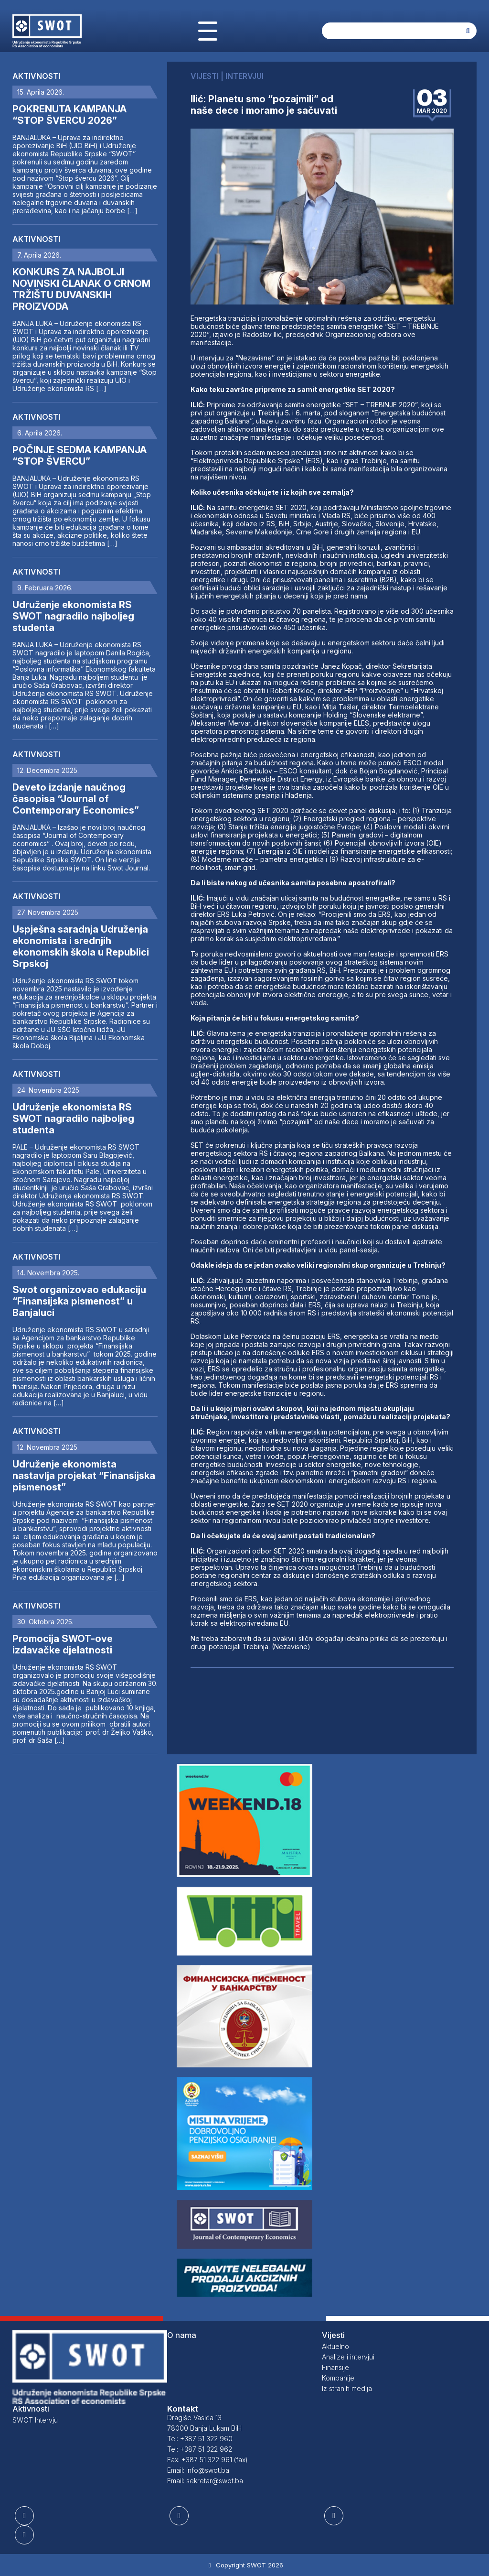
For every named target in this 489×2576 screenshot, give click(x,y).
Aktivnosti (36, 76)
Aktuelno (335, 2346)
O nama (181, 2335)
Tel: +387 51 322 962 (199, 2449)
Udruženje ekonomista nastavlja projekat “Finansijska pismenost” (83, 1475)
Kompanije (338, 2378)
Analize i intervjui (348, 2357)
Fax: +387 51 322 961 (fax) (207, 2460)
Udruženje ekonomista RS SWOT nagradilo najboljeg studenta (73, 616)
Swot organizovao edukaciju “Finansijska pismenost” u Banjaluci (79, 1301)
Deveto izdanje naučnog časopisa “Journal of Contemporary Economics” (75, 799)
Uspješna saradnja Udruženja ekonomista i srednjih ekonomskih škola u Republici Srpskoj (80, 946)
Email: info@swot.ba (198, 2470)
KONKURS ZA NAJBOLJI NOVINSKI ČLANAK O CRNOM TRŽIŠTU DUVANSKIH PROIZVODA (81, 289)
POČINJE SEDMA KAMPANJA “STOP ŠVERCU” (79, 455)
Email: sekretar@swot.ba (205, 2481)
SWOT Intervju (35, 2420)
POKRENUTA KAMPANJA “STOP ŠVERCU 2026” (69, 114)
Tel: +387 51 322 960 (200, 2439)
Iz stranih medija (347, 2388)
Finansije (335, 2367)
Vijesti (333, 2335)
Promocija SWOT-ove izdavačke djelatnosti (62, 1644)
